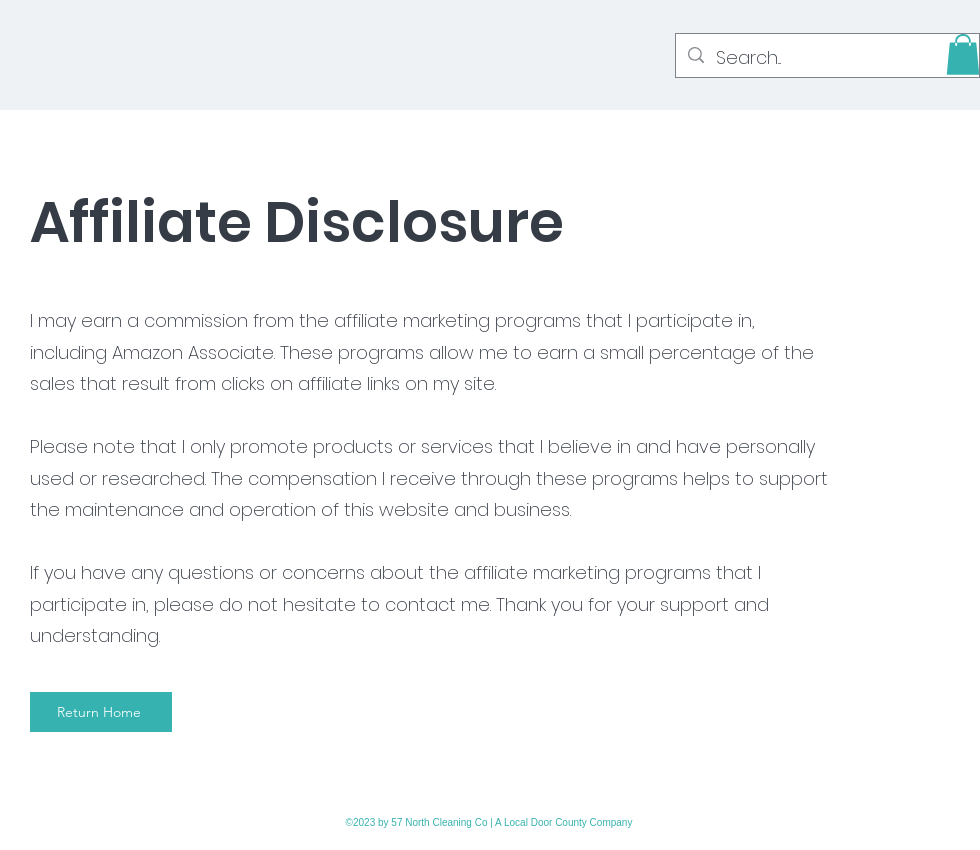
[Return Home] (101, 712)
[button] (963, 54)
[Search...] (826, 58)
